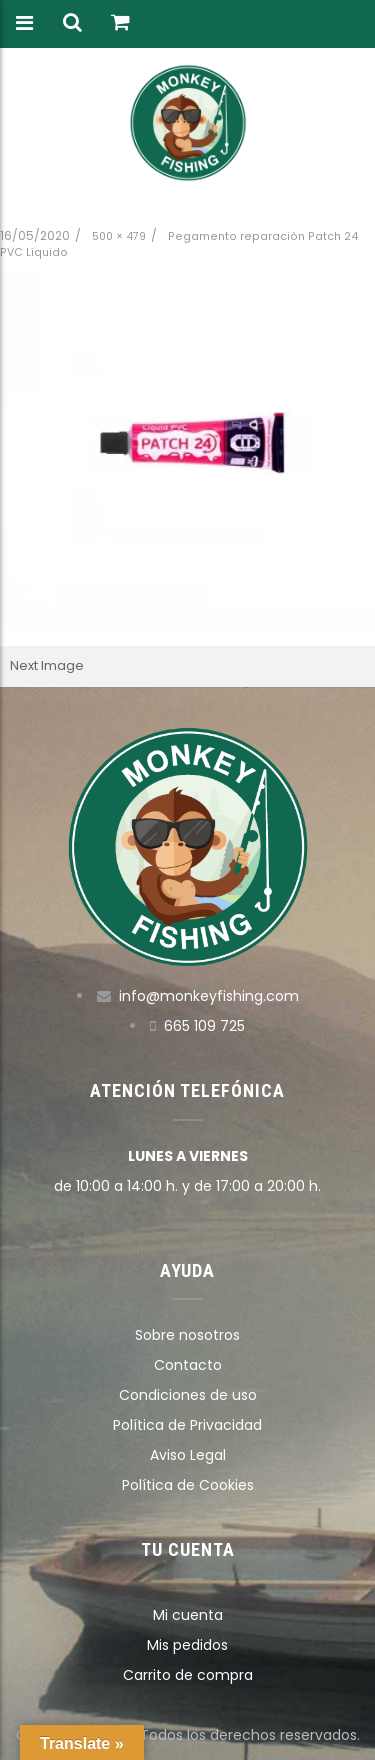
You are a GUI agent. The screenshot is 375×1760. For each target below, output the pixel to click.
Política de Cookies (188, 1485)
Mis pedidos (187, 1645)
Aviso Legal (188, 1455)
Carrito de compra (188, 1675)
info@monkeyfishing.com (209, 996)
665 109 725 (204, 1026)
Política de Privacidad (187, 1425)
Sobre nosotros (187, 1335)
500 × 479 (119, 236)
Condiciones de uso (188, 1395)
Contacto (188, 1365)
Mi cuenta (188, 1615)
